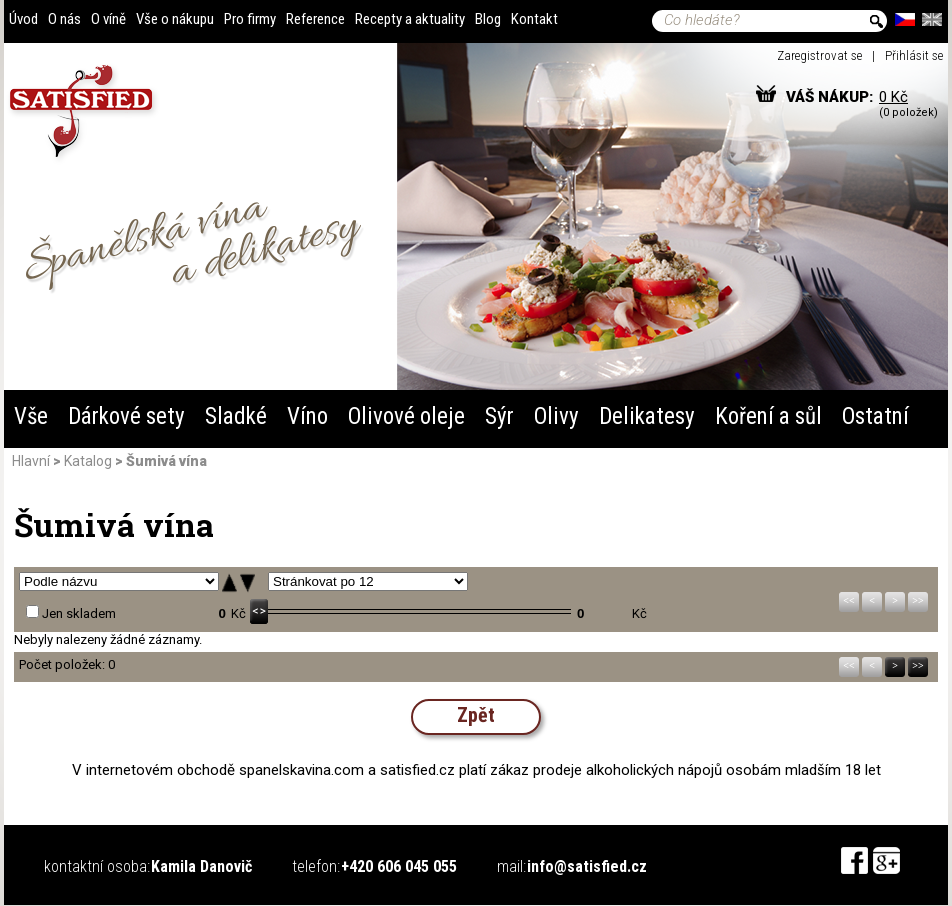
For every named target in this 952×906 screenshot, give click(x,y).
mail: (511, 866)
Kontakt (534, 19)
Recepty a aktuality (410, 19)
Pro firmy (250, 19)
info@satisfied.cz (587, 866)
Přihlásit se (914, 55)
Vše (31, 416)
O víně (108, 19)
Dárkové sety (126, 416)
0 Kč (893, 97)
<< (848, 600)
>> (917, 600)
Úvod (23, 19)
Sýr (499, 416)
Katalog (88, 461)
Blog (488, 19)
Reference (315, 19)
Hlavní (31, 461)
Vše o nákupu (175, 19)
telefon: (316, 866)
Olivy (556, 416)
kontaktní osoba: (97, 866)
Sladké (236, 416)
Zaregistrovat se (819, 55)
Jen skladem (79, 613)
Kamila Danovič (201, 866)
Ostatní (875, 416)
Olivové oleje (406, 416)
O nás (64, 19)
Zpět (476, 715)
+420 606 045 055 (399, 866)
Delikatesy (647, 416)
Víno (307, 416)
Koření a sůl (768, 416)
